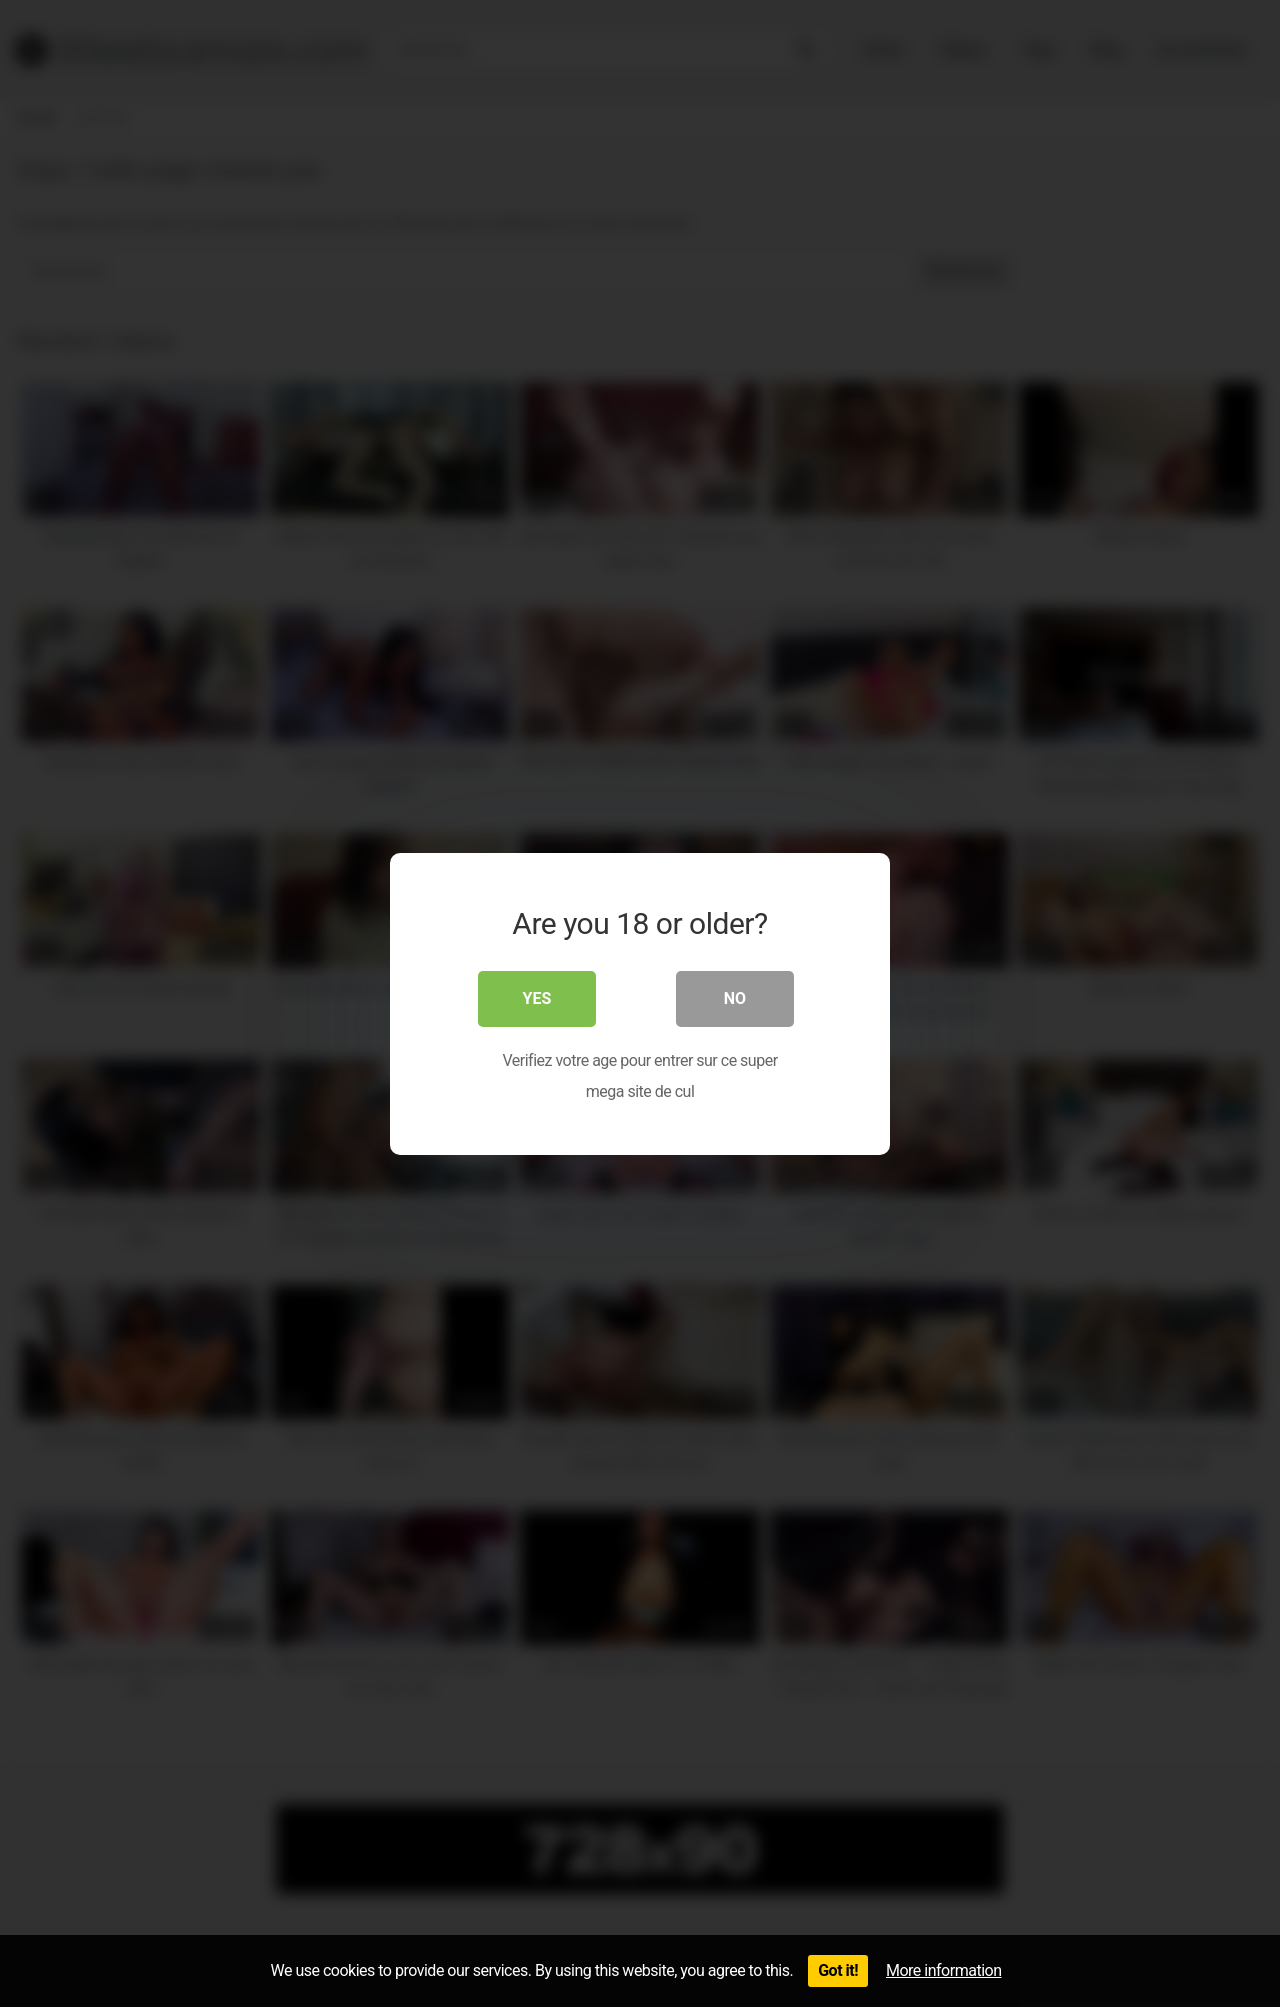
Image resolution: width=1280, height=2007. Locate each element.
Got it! (838, 1970)
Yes (537, 998)
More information (943, 1970)
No (735, 998)
